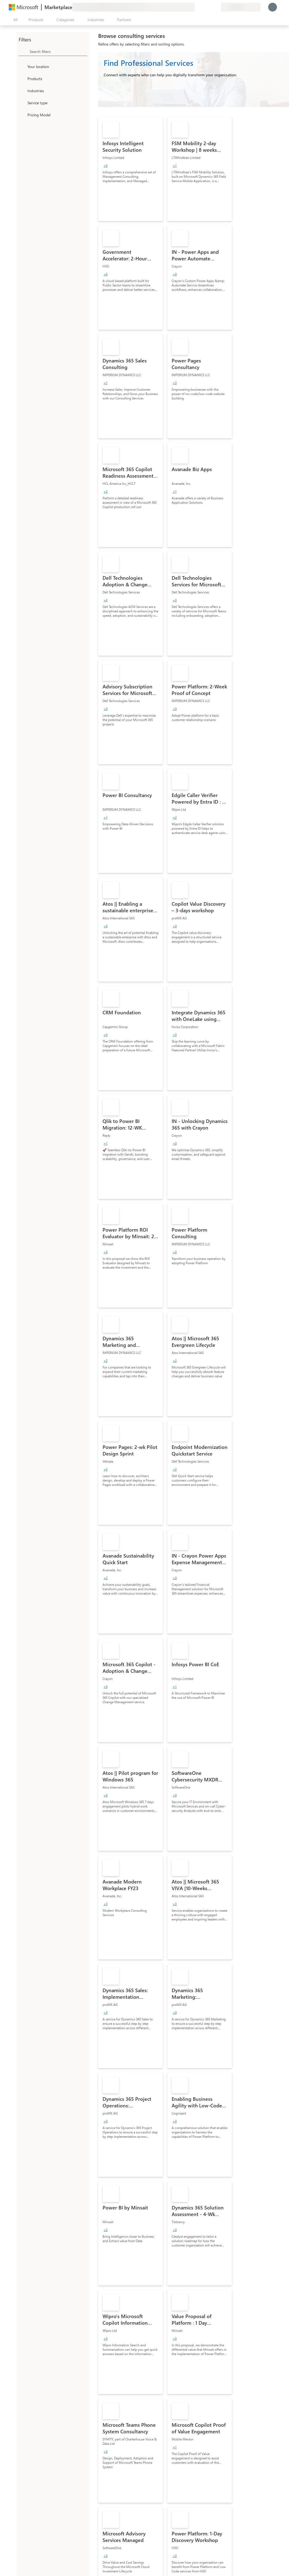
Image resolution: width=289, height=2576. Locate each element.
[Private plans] (216, 7)
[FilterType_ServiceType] (22, 102)
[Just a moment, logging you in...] (272, 7)
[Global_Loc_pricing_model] (22, 114)
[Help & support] (203, 7)
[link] (130, 169)
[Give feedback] (197, 7)
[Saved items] (210, 7)
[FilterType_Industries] (22, 90)
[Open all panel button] (14, 19)
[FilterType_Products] (22, 78)
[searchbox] (58, 51)
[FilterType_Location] (22, 66)
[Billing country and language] (240, 7)
